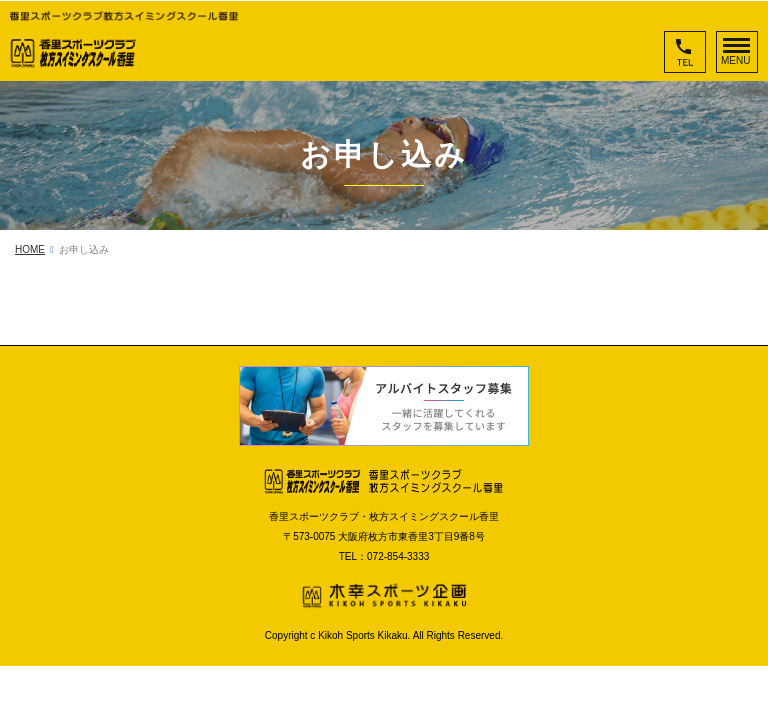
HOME (30, 249)
